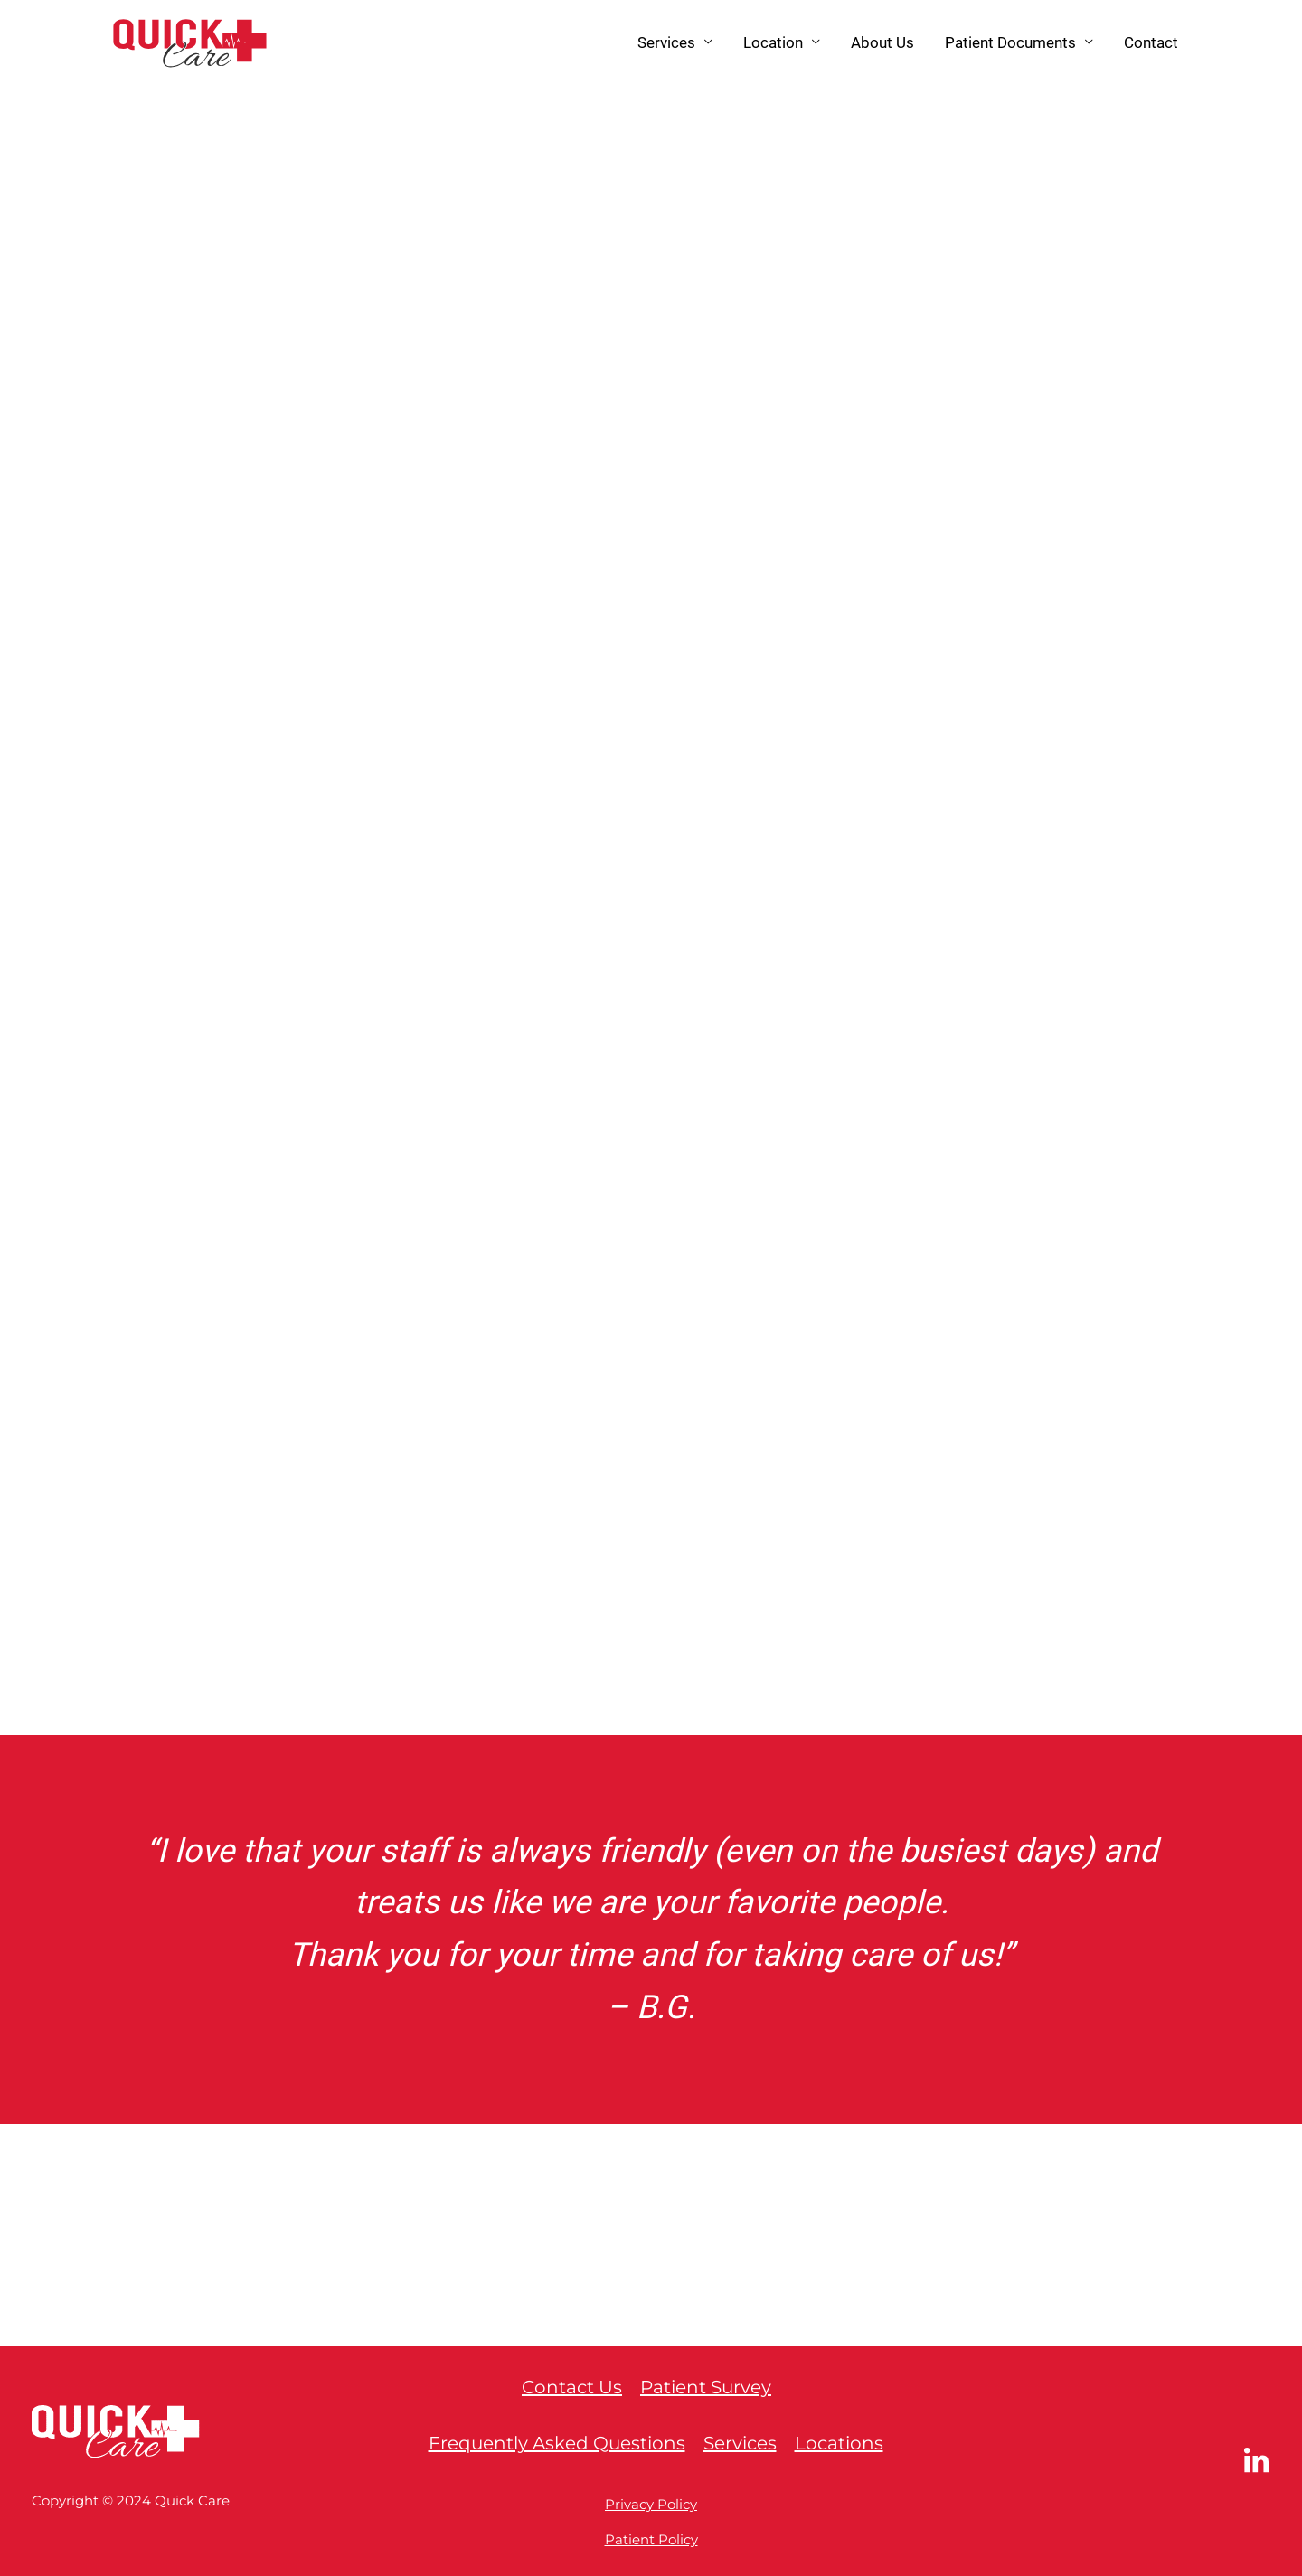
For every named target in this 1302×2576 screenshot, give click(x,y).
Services (666, 42)
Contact (1151, 42)
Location (773, 42)
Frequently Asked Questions (557, 2443)
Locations (839, 2443)
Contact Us (572, 2387)
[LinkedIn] (1256, 2462)
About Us (882, 42)
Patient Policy (651, 2539)
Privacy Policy (651, 2504)
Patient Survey (705, 2387)
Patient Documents (1010, 42)
